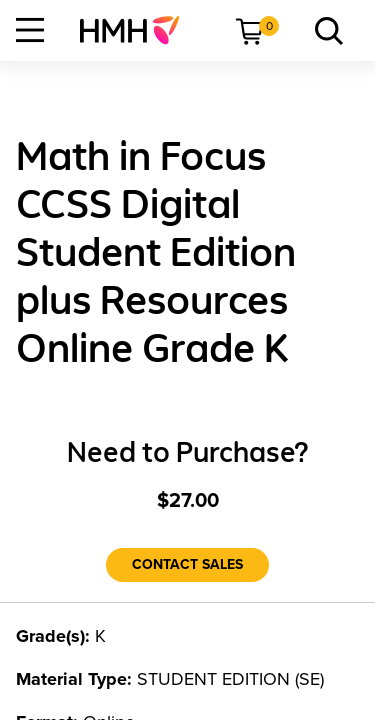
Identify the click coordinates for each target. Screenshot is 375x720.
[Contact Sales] (187, 565)
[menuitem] (137, 30)
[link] (137, 30)
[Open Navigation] (30, 30)
